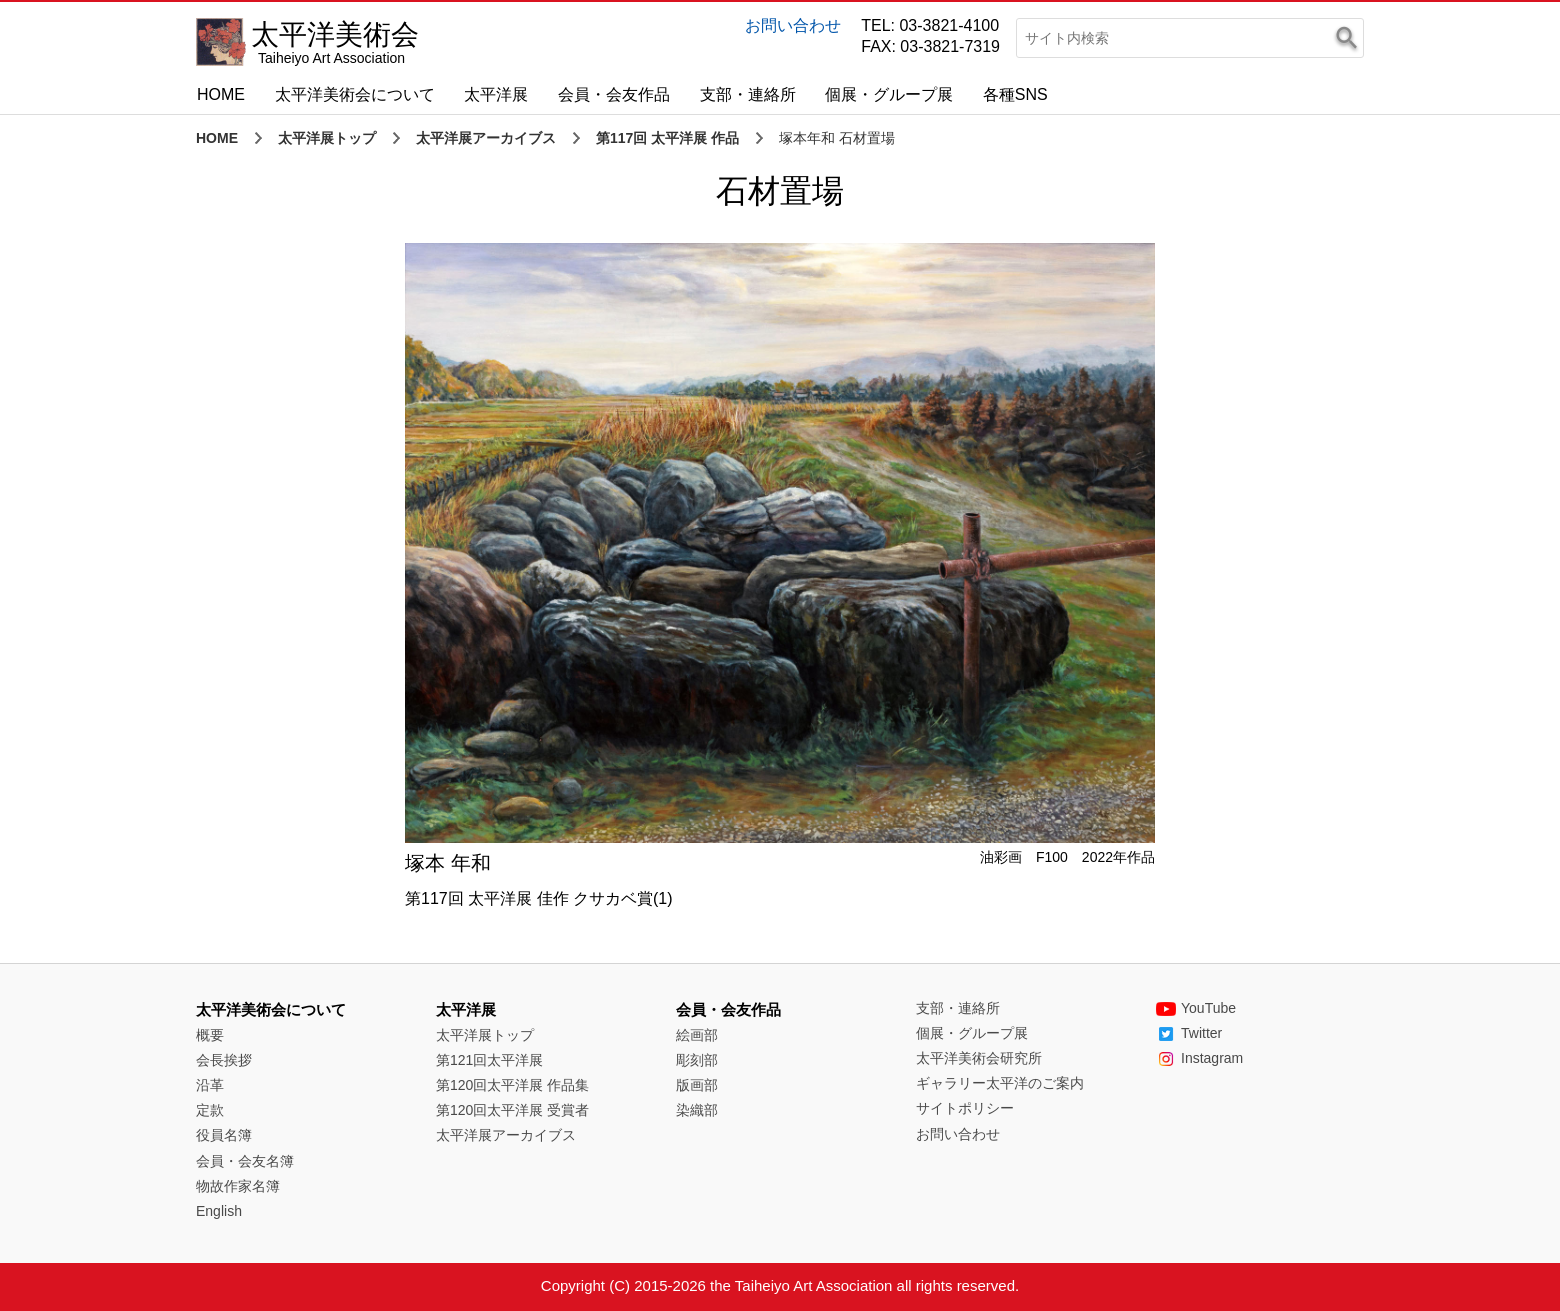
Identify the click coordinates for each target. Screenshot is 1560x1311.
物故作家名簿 (238, 1186)
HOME (221, 94)
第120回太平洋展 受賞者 (512, 1110)
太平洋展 (496, 94)
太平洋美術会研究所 (979, 1058)
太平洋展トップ (327, 138)
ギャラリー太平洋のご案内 (1000, 1083)
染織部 (697, 1110)
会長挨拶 (224, 1060)
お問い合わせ (793, 25)
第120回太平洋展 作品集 (512, 1085)
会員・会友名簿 (245, 1161)
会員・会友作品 (614, 94)
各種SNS (1015, 94)
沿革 (210, 1085)
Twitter (1189, 1033)
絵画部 (697, 1035)
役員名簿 (224, 1135)
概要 (210, 1035)
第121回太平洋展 (489, 1060)
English (219, 1211)
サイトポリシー (965, 1108)
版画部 (697, 1085)
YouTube (1196, 1008)
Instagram (1199, 1058)
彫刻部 (697, 1060)
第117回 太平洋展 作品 (667, 138)
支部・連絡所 (748, 94)
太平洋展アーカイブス (486, 138)
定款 (210, 1110)
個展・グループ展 (889, 94)
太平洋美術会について (355, 94)
